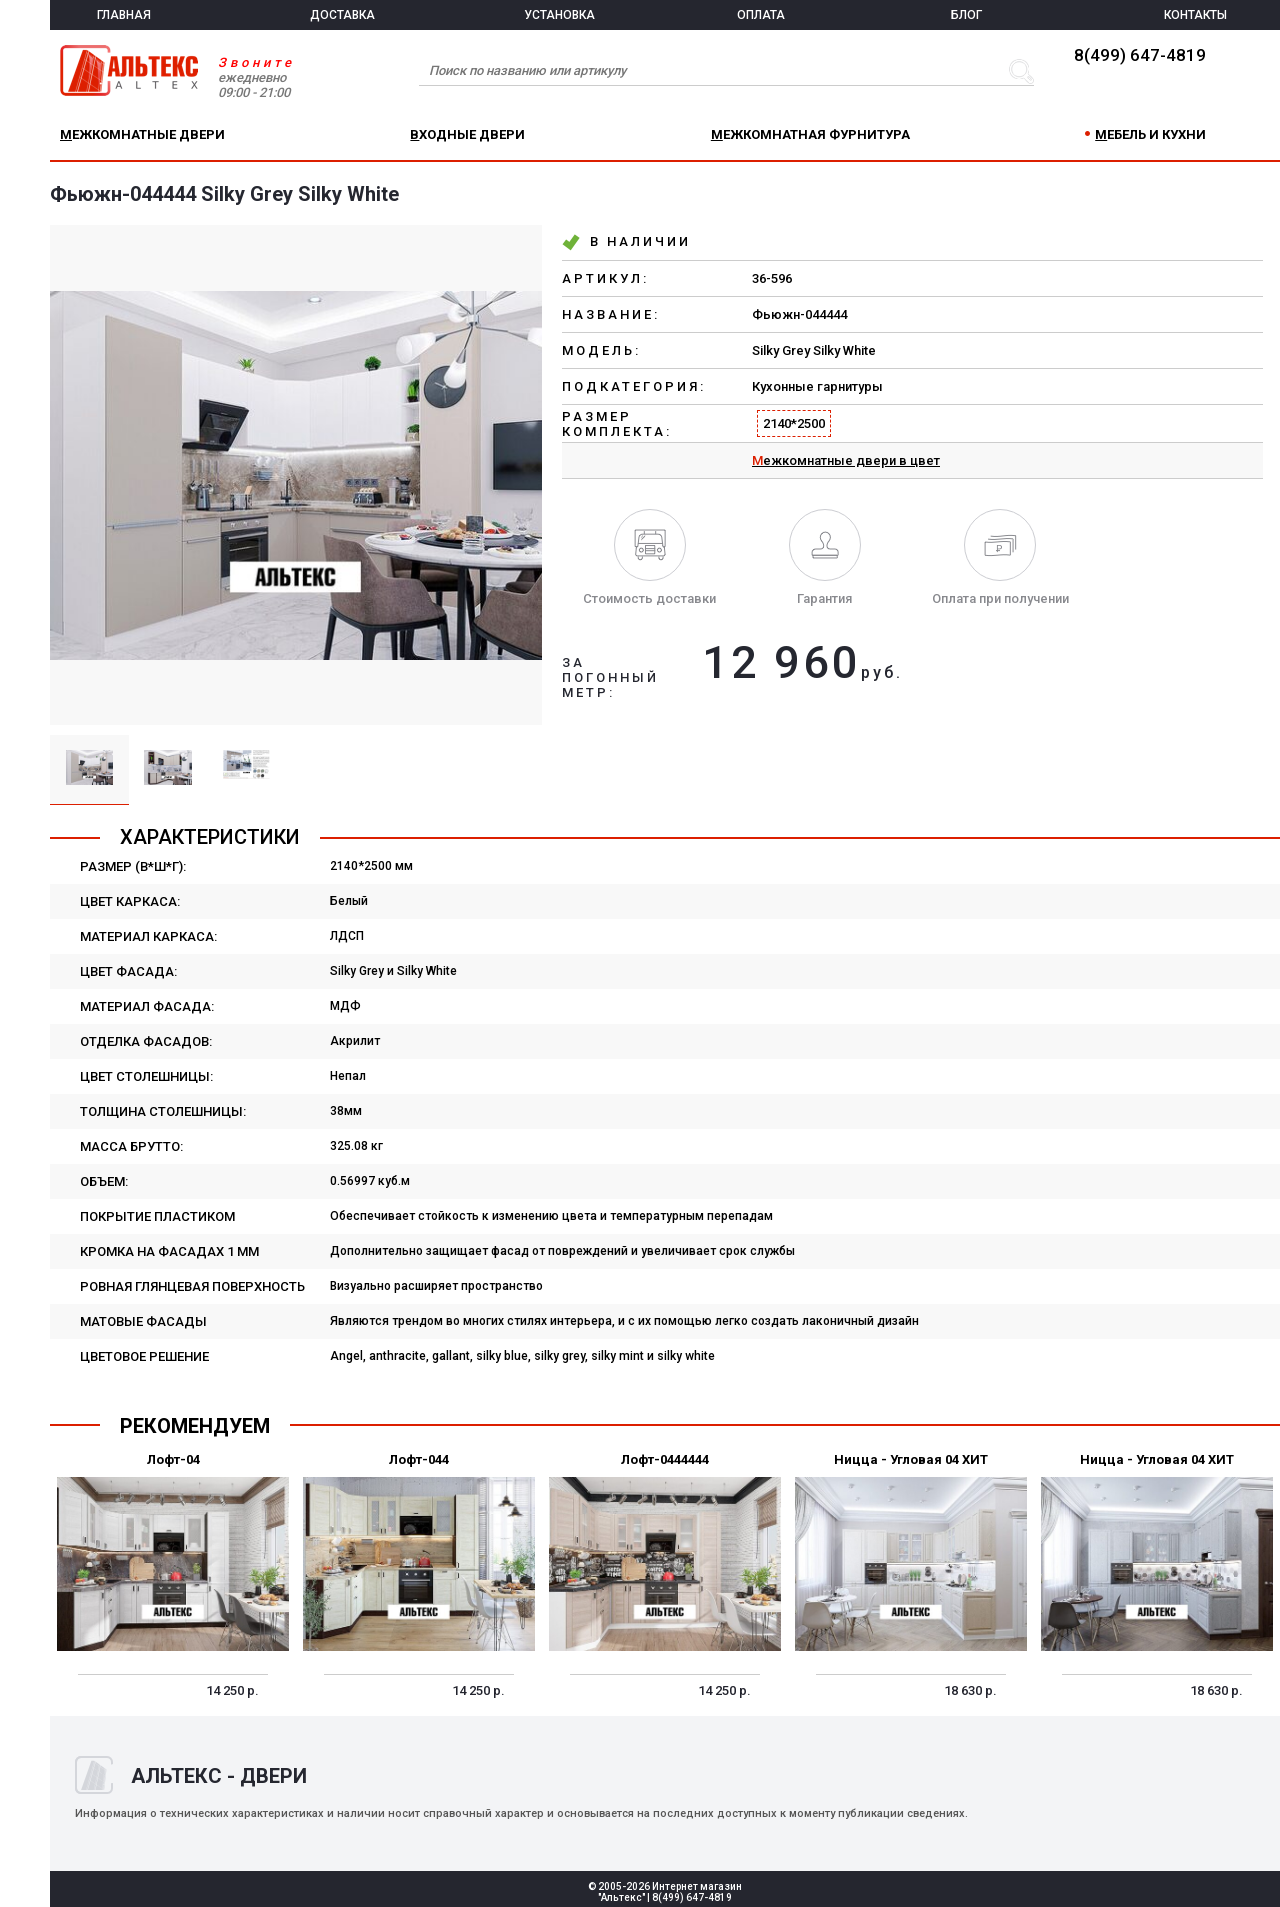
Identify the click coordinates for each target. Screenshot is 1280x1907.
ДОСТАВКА (342, 15)
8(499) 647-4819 (1140, 55)
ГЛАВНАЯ (124, 15)
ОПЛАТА (761, 15)
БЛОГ (966, 15)
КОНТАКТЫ (1195, 15)
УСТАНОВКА (559, 15)
